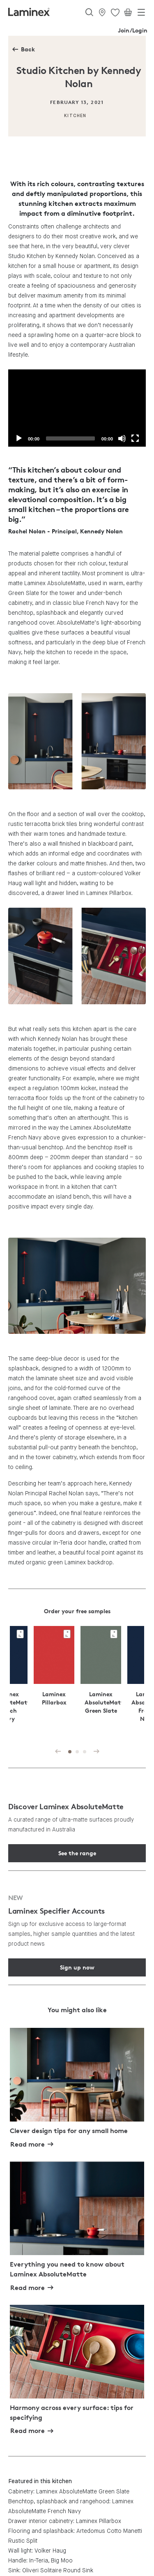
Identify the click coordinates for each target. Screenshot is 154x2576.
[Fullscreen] (135, 438)
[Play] (19, 438)
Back (28, 49)
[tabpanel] (100, 1681)
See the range (77, 1853)
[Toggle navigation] (141, 14)
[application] (77, 408)
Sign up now (77, 1967)
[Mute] (122, 438)
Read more (27, 2144)
